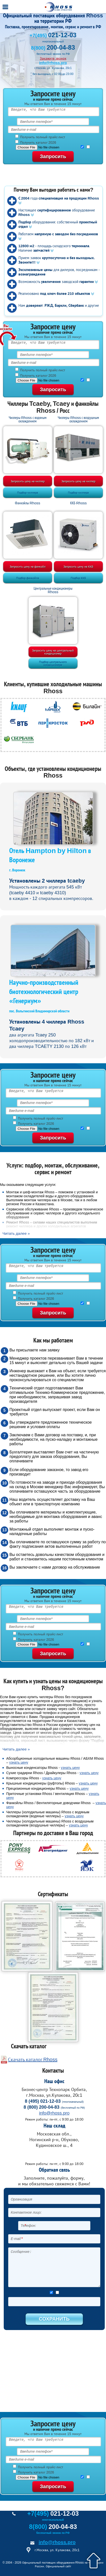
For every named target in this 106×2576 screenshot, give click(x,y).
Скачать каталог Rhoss (32, 2059)
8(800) (53, 48)
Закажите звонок (53, 58)
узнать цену (18, 1762)
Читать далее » (16, 1233)
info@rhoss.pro (53, 62)
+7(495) (53, 35)
